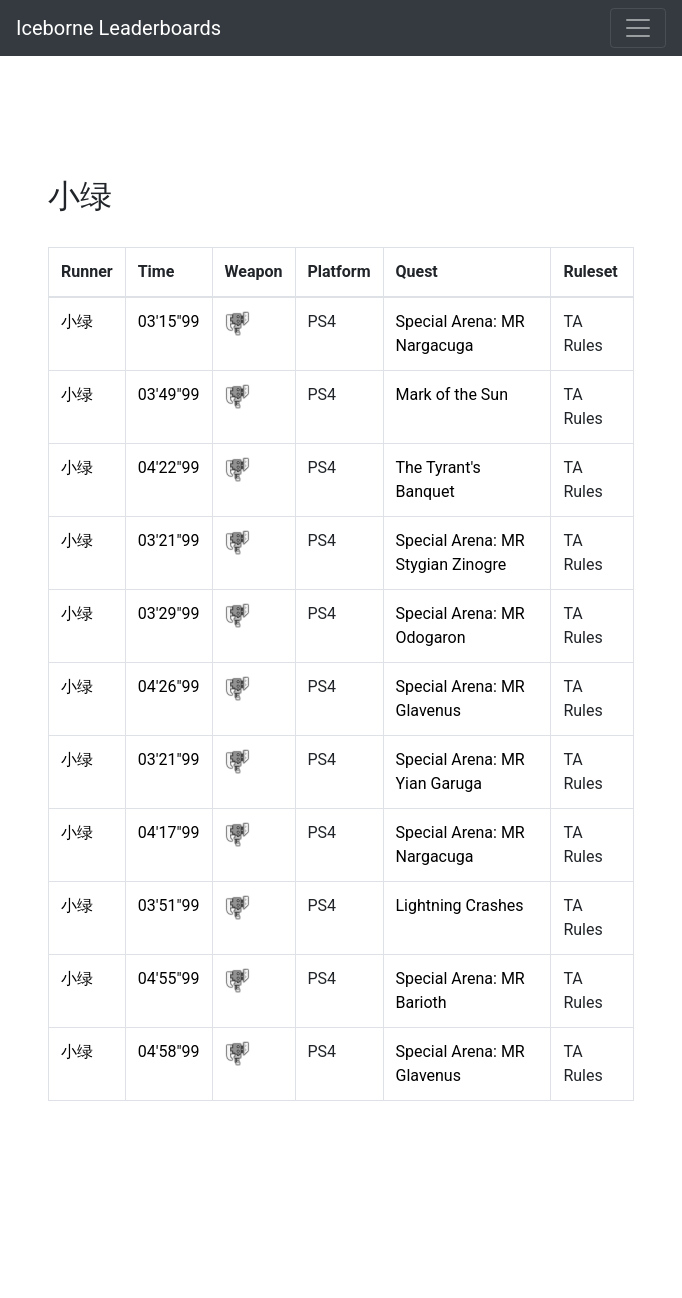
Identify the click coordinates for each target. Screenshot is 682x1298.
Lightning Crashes (460, 905)
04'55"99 (169, 978)
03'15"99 (169, 321)
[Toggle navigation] (638, 28)
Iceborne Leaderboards (118, 28)
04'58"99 (169, 1051)
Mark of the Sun (452, 394)
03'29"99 (169, 613)
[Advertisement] (341, 125)
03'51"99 (169, 905)
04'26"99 (169, 686)
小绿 (77, 321)
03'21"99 (169, 540)
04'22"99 (169, 467)
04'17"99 (169, 832)
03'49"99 (169, 394)
